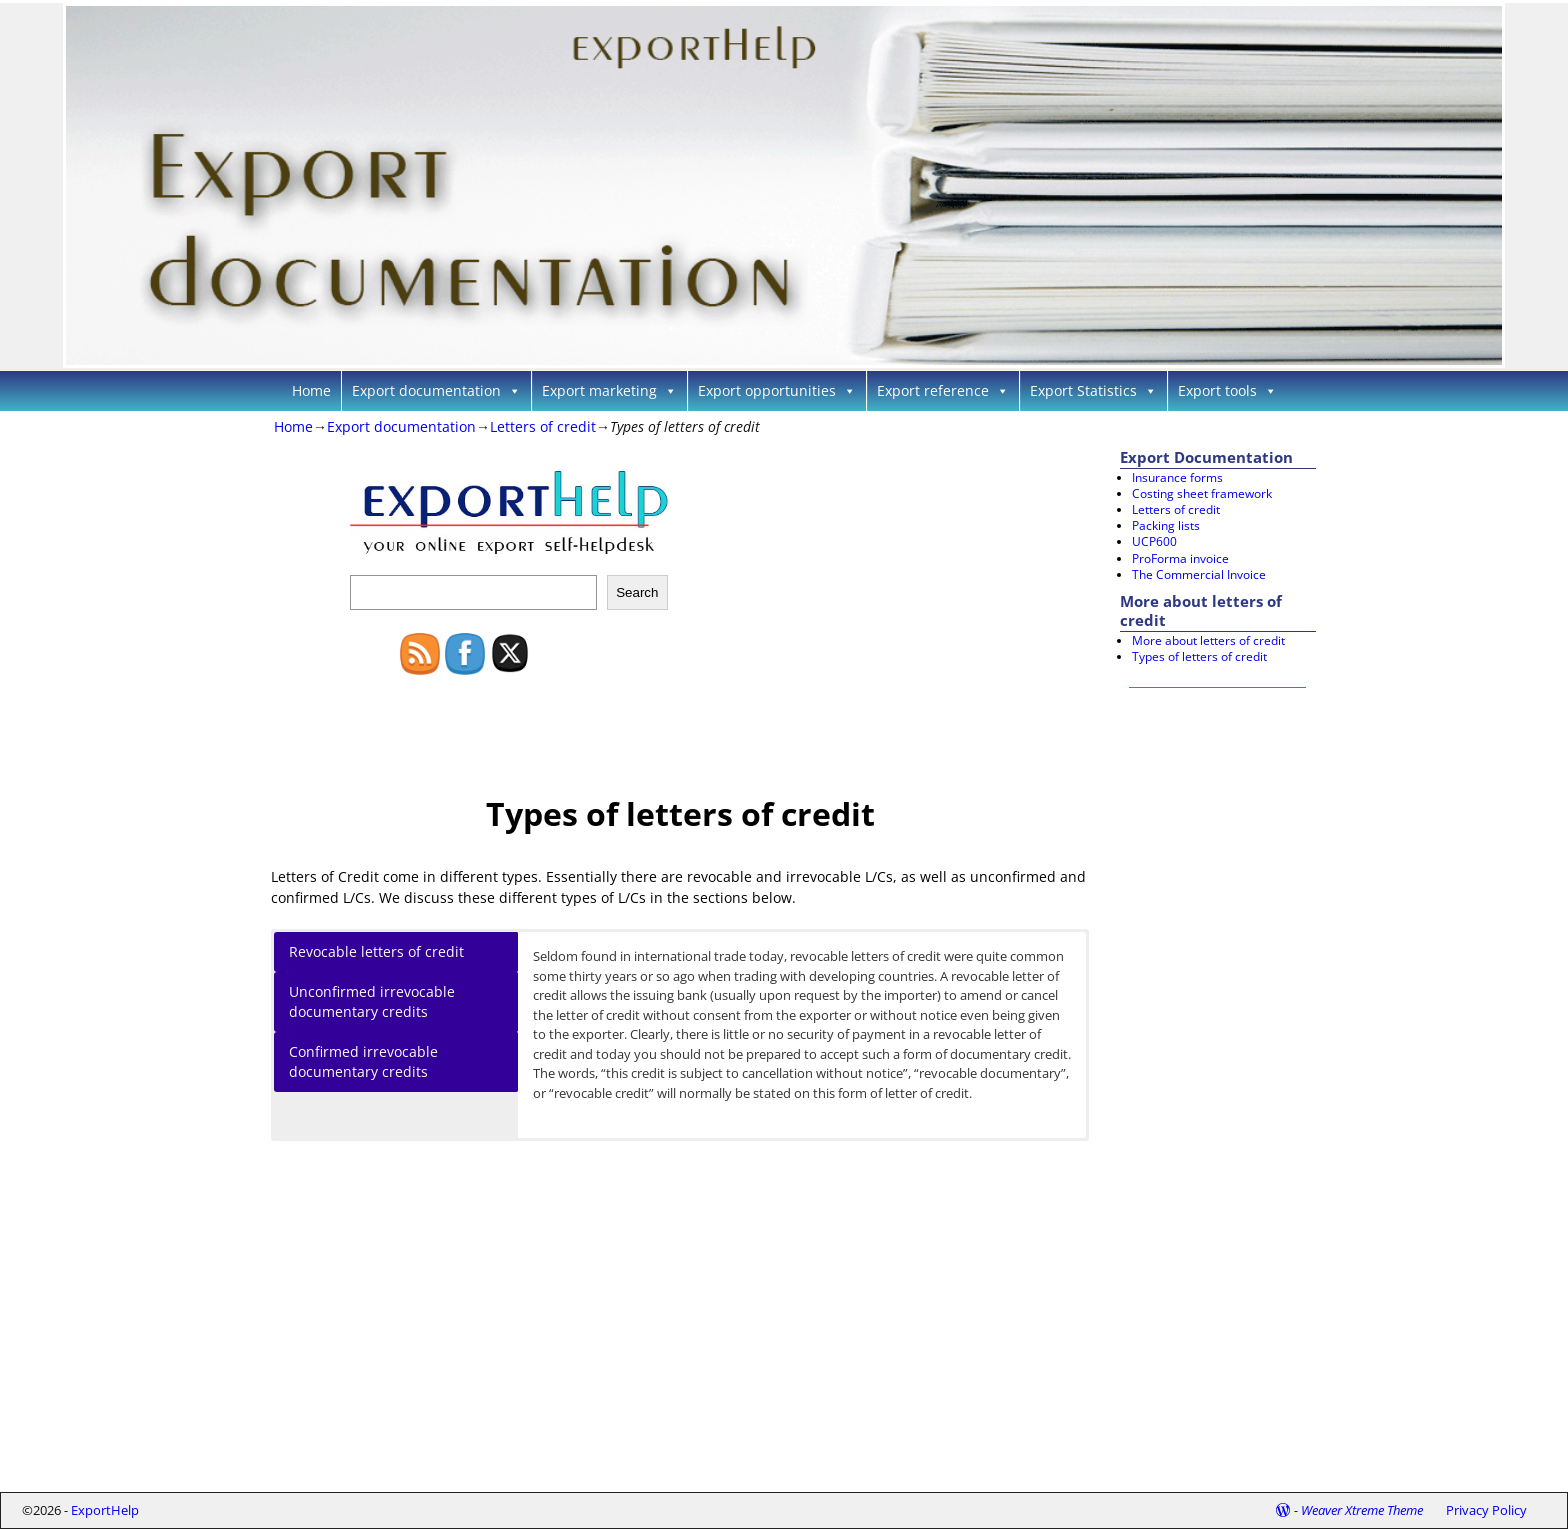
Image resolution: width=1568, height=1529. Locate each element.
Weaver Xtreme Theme (1362, 1510)
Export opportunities (777, 390)
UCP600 (1154, 541)
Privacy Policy (1486, 1510)
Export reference (943, 390)
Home (311, 390)
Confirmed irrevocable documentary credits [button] (363, 1061)
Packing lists (1166, 525)
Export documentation (436, 390)
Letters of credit (543, 426)
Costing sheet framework (1202, 493)
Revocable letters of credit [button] (376, 951)
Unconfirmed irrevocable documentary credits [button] (372, 1001)
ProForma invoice (1180, 558)
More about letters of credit (1208, 640)
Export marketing (609, 390)
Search (637, 592)
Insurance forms (1177, 477)
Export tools (1227, 390)
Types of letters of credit (1199, 656)
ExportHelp (105, 1510)
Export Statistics (1093, 390)
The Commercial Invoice (1199, 574)
